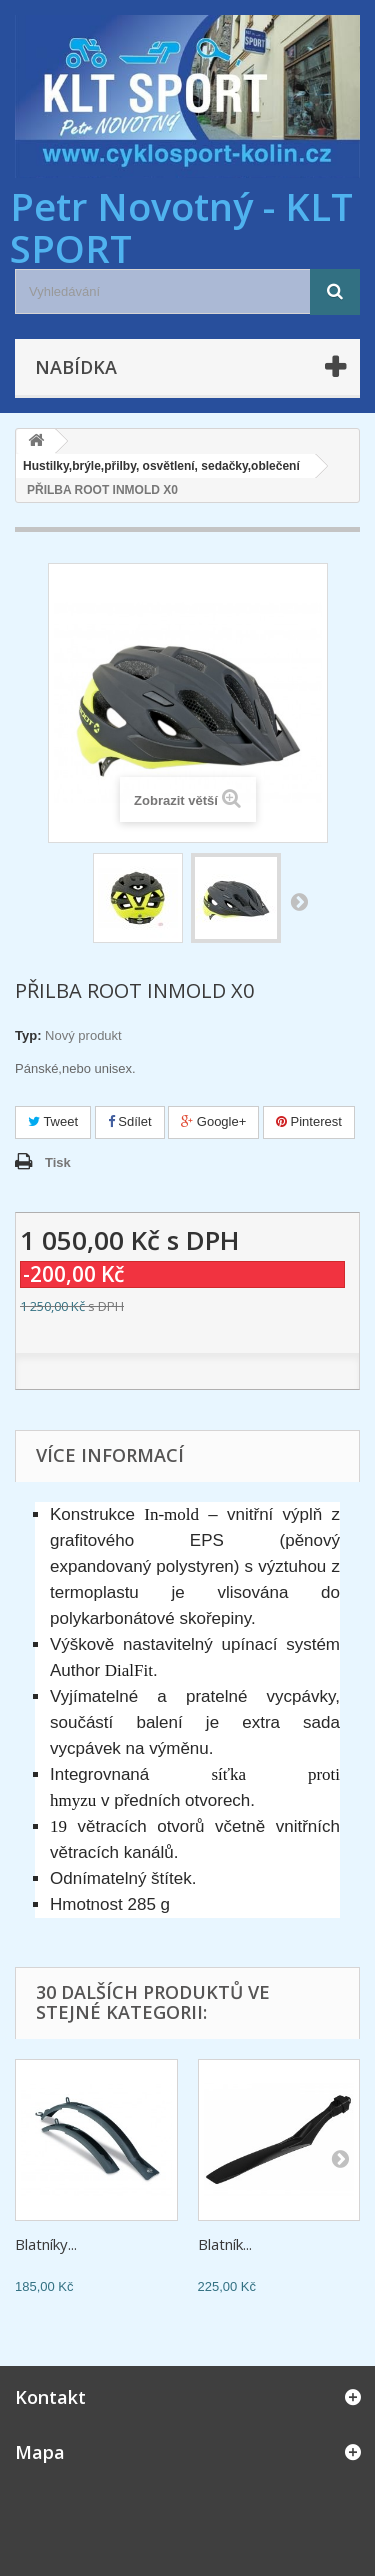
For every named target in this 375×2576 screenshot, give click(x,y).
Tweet (53, 1121)
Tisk (58, 1162)
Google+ (213, 1121)
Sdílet (130, 1121)
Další (299, 901)
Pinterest (309, 1121)
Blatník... (225, 2244)
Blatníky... (46, 2244)
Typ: (28, 1035)
